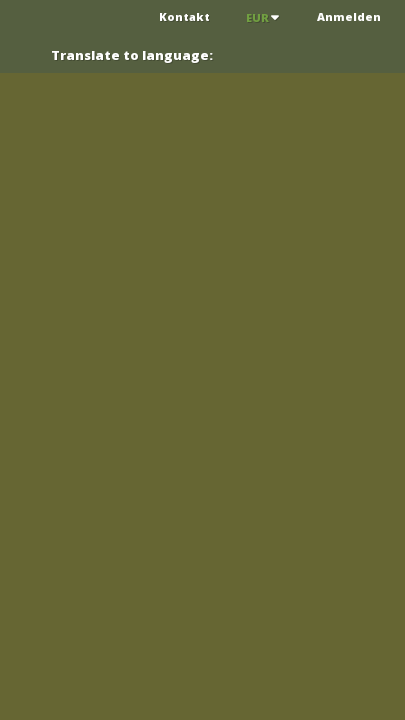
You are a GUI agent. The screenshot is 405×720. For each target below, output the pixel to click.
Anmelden (349, 16)
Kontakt (184, 16)
